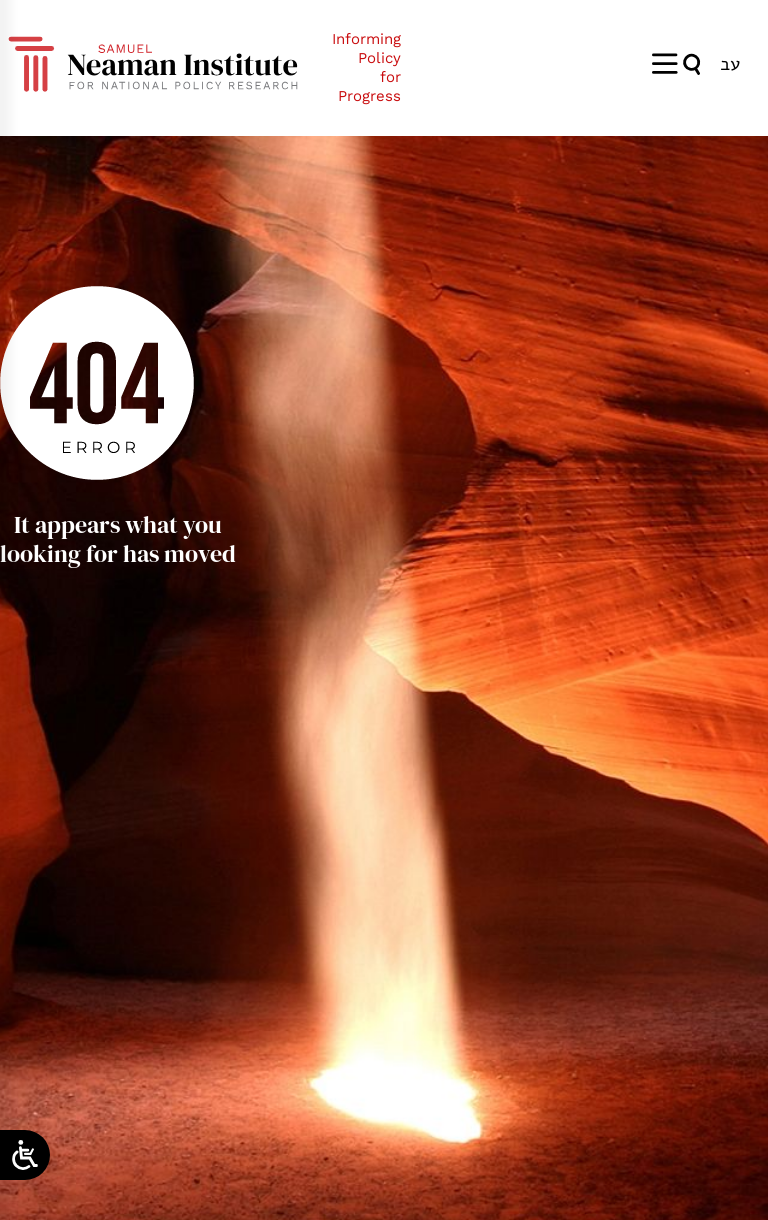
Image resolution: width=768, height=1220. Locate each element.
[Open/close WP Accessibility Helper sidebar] (25, 1155)
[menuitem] (730, 63)
